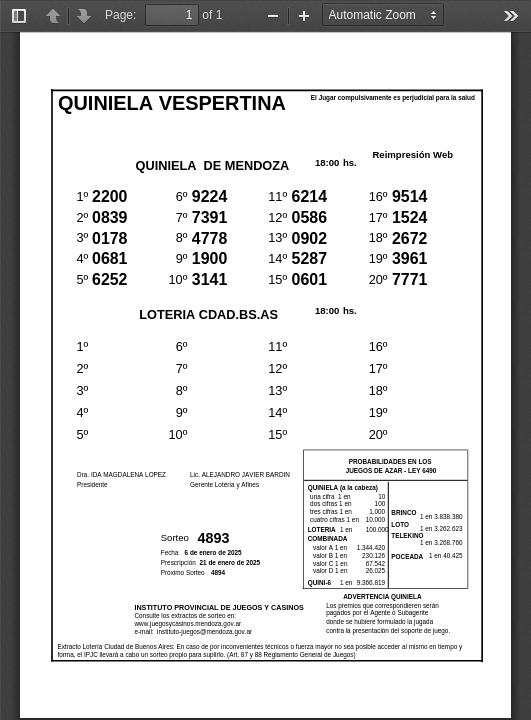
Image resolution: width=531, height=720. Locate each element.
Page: (120, 15)
